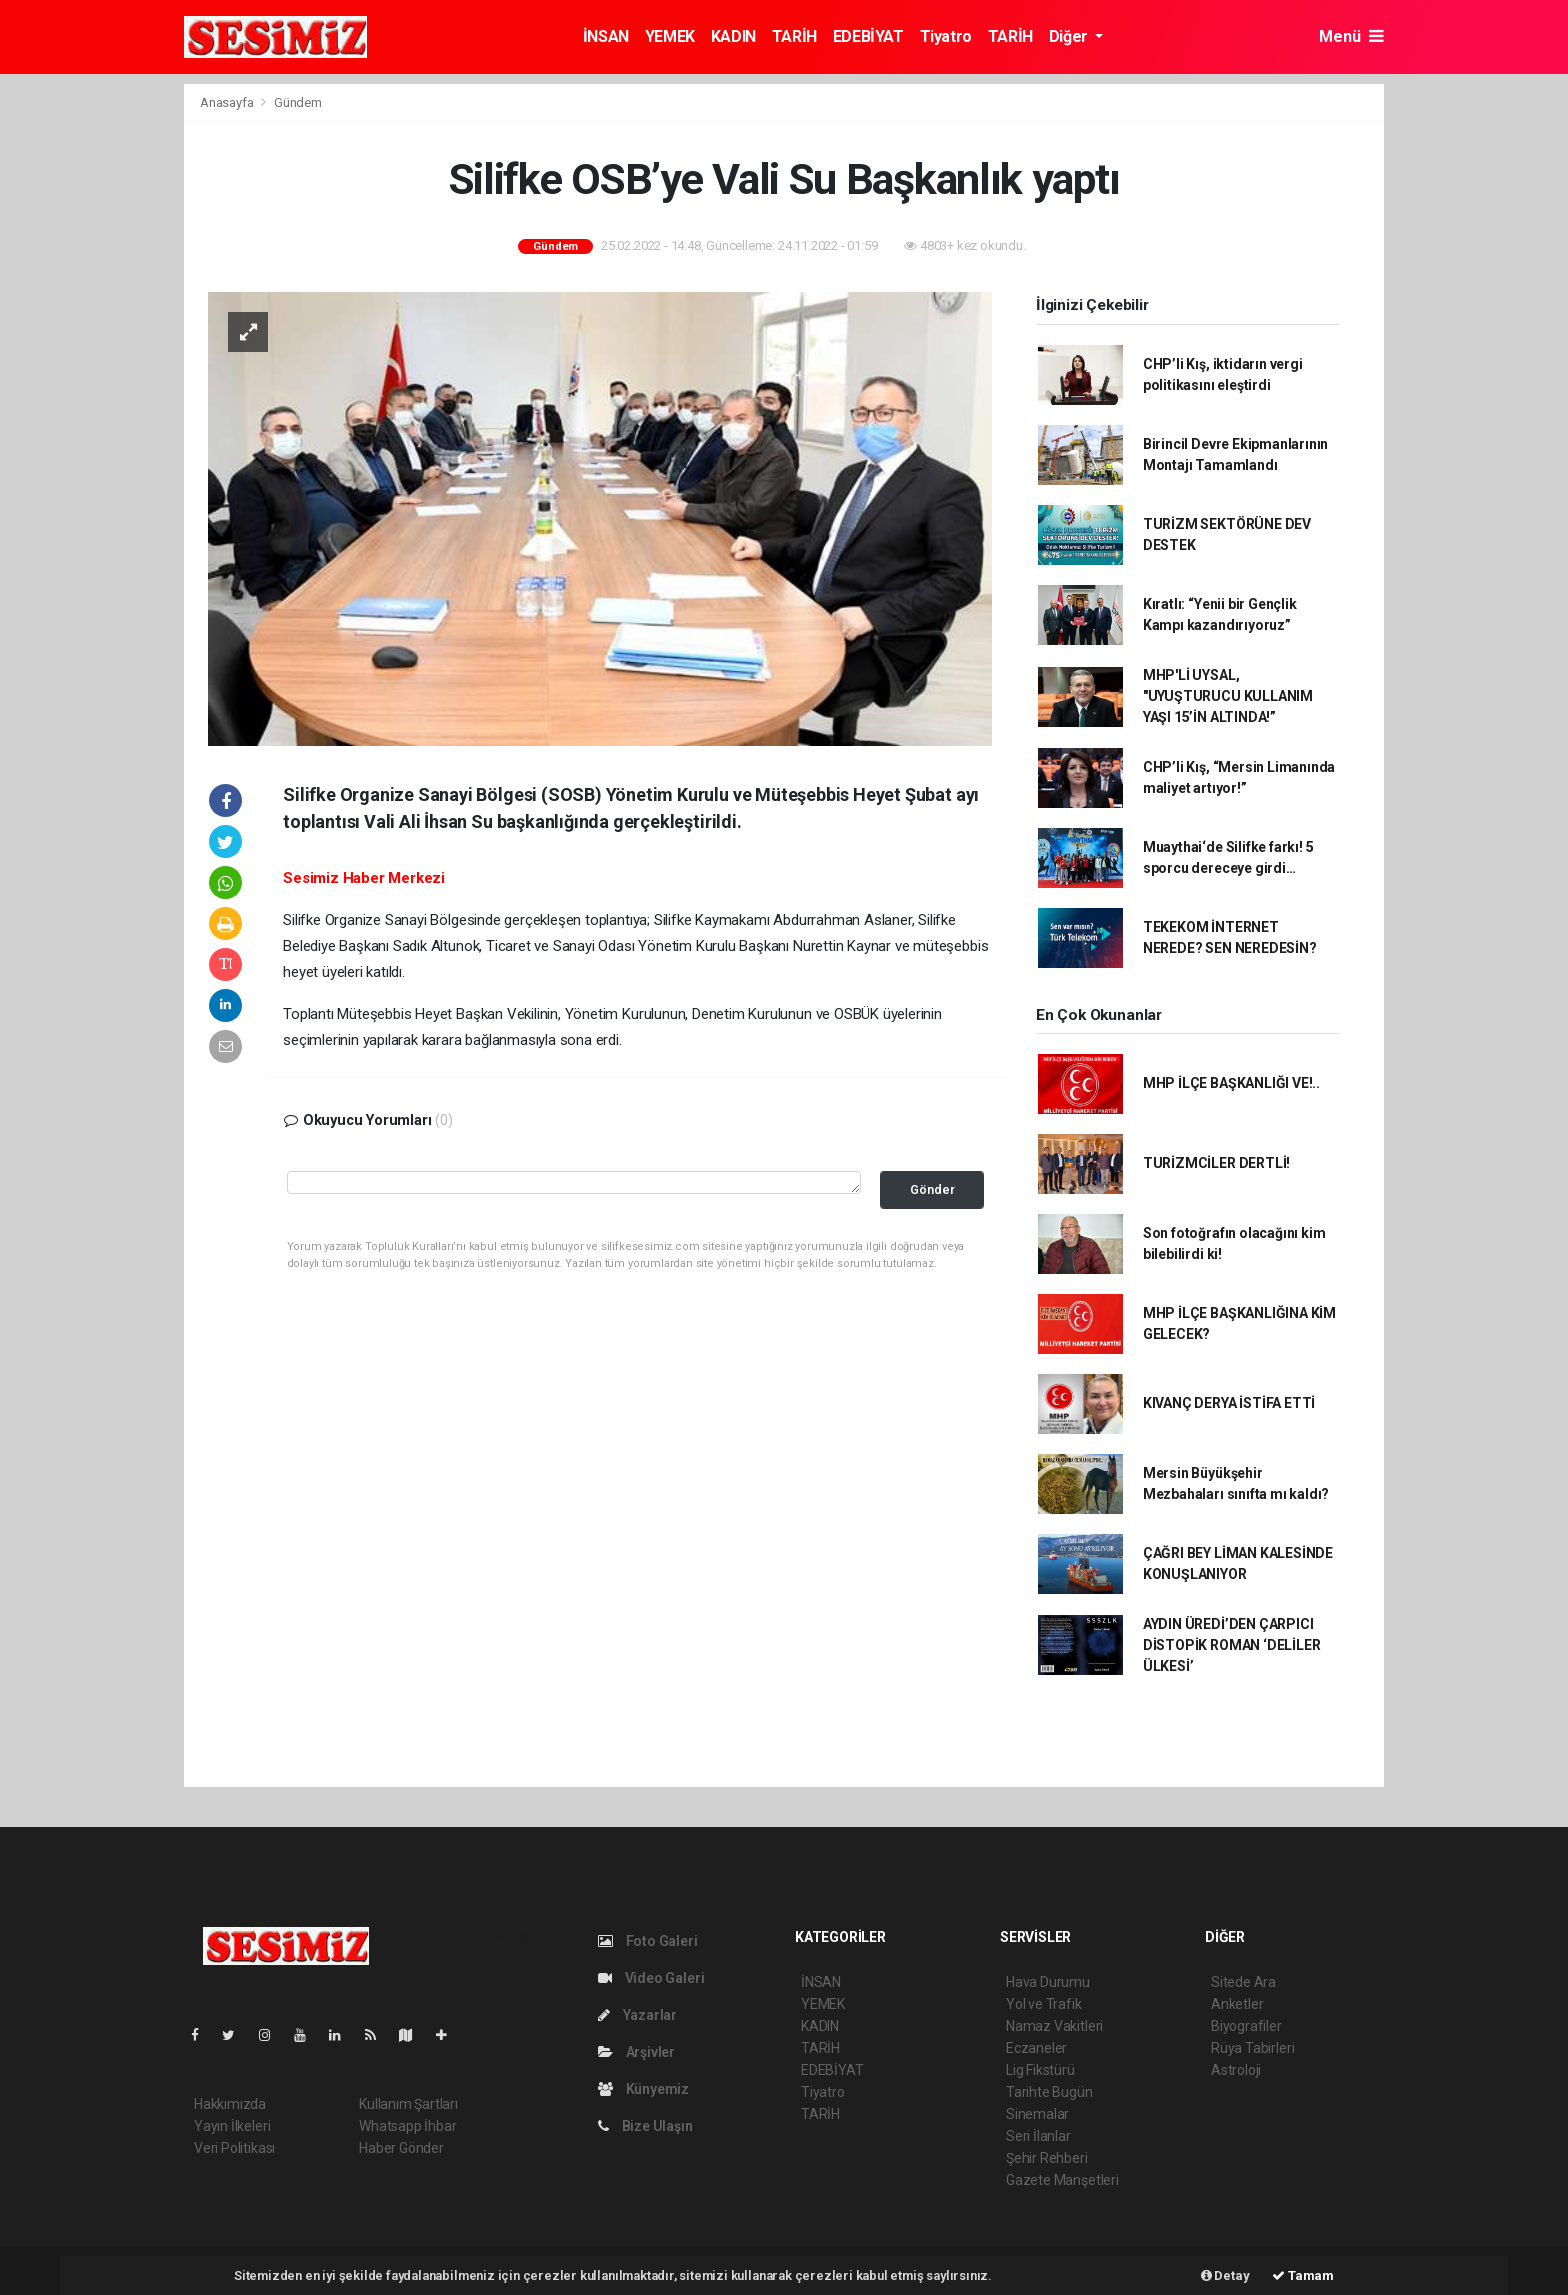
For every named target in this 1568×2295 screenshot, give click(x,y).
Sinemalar (1037, 2114)
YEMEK (670, 36)
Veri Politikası (234, 2148)
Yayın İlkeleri (232, 2126)
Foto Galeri (648, 1941)
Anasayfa (228, 102)
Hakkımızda (230, 2104)
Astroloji (1236, 2070)
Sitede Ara (1243, 1982)
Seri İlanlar (1038, 2136)
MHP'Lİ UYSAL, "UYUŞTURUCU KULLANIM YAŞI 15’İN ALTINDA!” (1228, 696)
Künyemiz (643, 2089)
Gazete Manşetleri (1062, 2180)
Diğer (1070, 36)
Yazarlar (637, 2015)
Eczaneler (1036, 2048)
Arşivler (636, 2052)
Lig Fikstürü (1040, 2070)
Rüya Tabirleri (1252, 2048)
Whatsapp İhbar (407, 2126)
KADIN (733, 36)
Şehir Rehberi (1047, 2158)
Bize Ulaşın (645, 2126)
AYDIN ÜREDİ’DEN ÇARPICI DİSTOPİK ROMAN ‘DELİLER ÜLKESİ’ (1232, 1645)
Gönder (932, 1189)
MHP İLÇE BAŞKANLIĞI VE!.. (1231, 1083)
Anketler (1237, 2004)
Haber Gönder (401, 2148)
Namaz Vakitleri (1054, 2026)
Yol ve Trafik (1044, 2004)
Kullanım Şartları (408, 2104)
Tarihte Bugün (1049, 2092)
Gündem (298, 102)
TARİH (794, 36)
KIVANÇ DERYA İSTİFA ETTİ (1229, 1403)
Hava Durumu (1048, 1982)
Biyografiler (1246, 2026)
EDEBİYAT (868, 36)
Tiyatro (946, 36)
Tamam (1303, 2275)
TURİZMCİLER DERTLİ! (1216, 1163)
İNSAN (606, 36)
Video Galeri (651, 1978)
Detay (1225, 2275)
